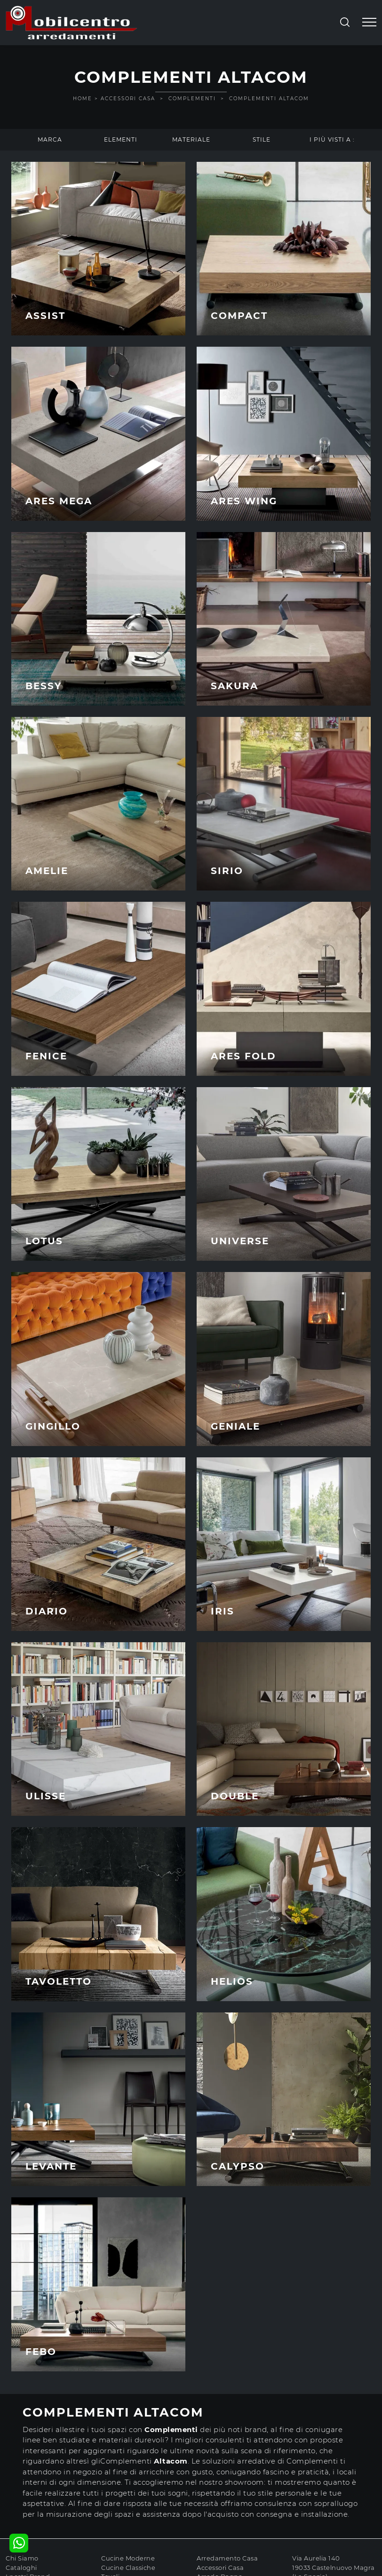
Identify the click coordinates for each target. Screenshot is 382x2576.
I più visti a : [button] (332, 139)
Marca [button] (50, 139)
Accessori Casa (128, 98)
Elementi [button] (120, 139)
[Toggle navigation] (369, 22)
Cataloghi (21, 2567)
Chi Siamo (22, 2558)
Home (82, 98)
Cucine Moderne (128, 2558)
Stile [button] (262, 139)
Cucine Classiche (128, 2567)
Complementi (192, 98)
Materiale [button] (191, 139)
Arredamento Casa (227, 2558)
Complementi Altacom (269, 98)
